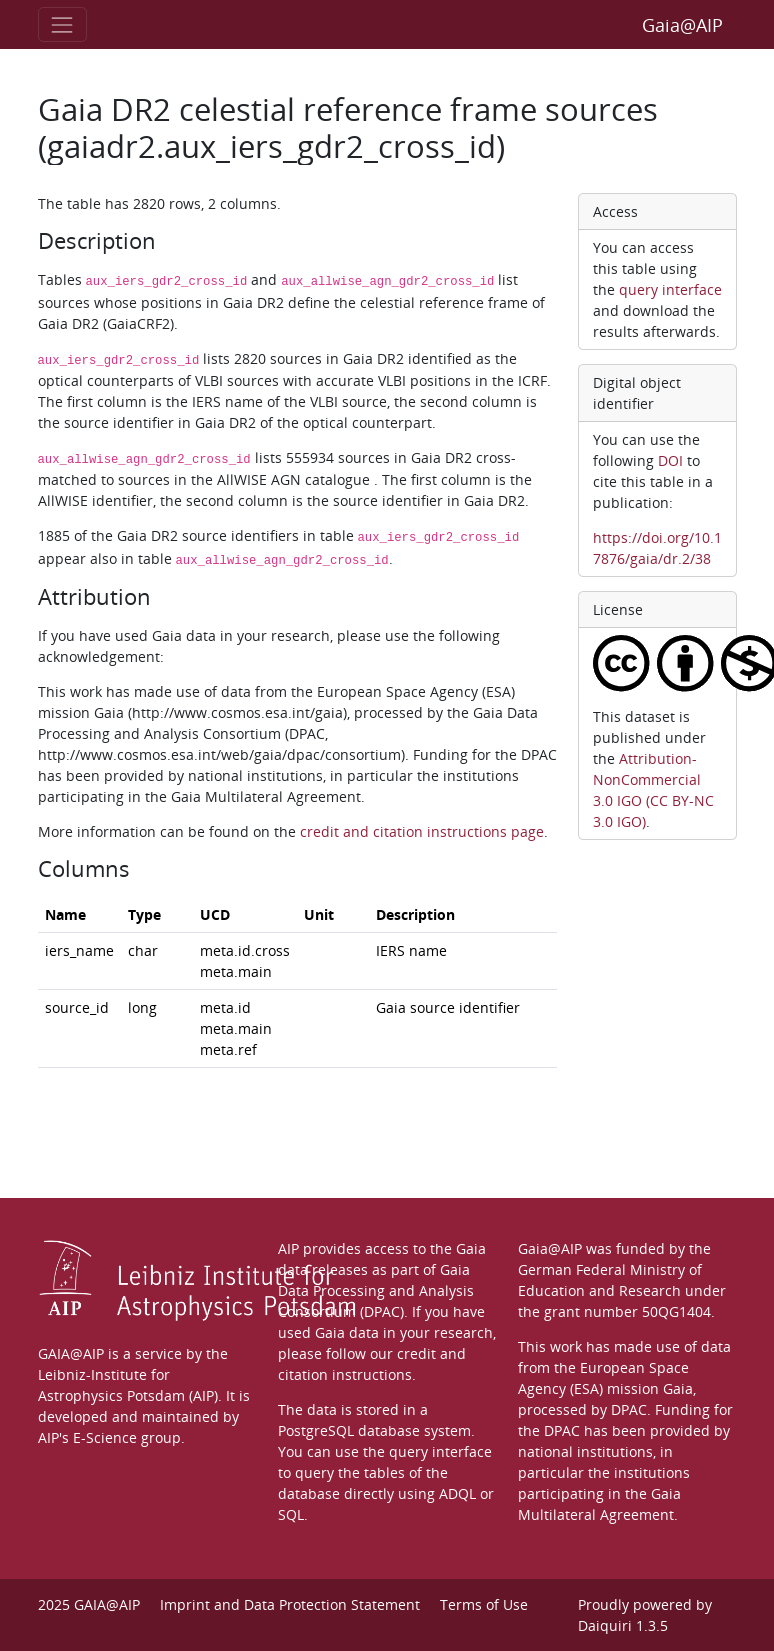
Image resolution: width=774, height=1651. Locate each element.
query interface (670, 289)
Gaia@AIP (682, 25)
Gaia (678, 1388)
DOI (670, 460)
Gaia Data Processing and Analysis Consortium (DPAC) (376, 1290)
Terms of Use (484, 1604)
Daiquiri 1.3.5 (623, 1625)
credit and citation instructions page (422, 831)
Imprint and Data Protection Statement (290, 1604)
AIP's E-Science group (109, 1437)
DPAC (629, 1409)
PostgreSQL (316, 1430)
